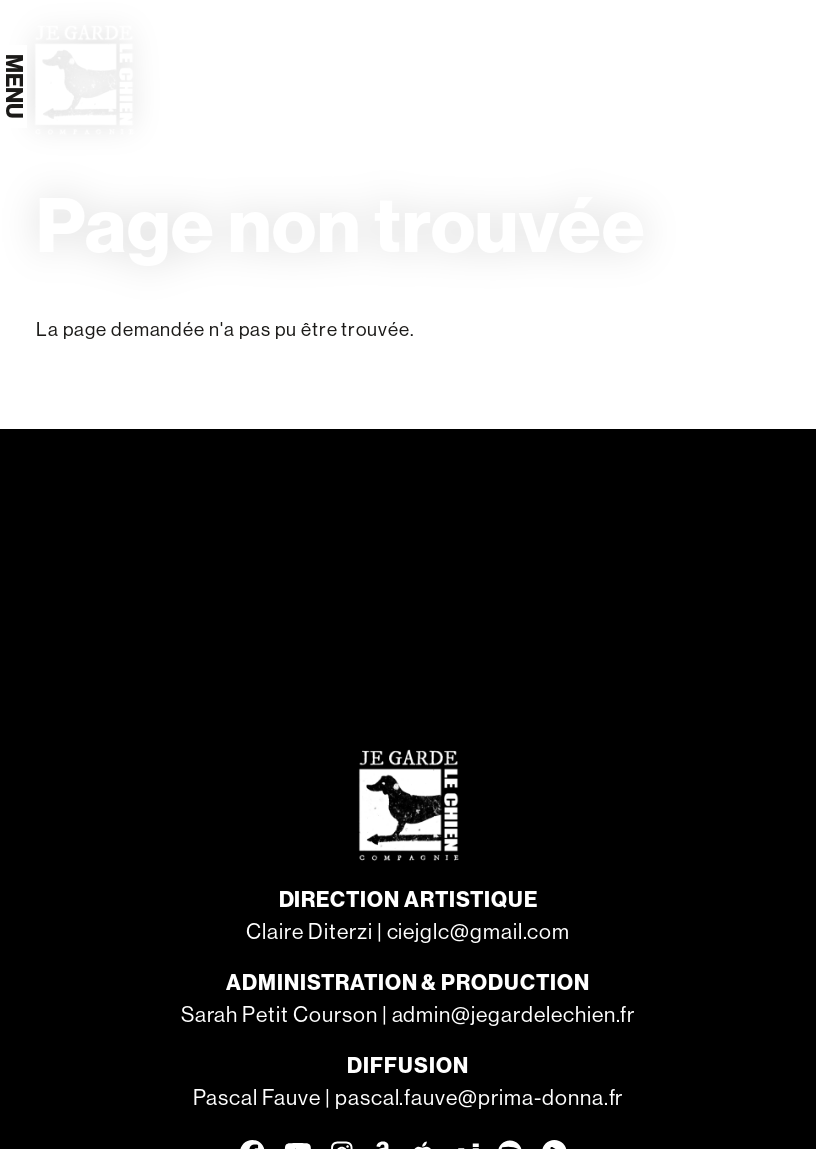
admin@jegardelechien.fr (514, 1014)
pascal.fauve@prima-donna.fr (479, 1097)
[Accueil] (83, 79)
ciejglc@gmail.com (478, 931)
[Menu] (13, 86)
